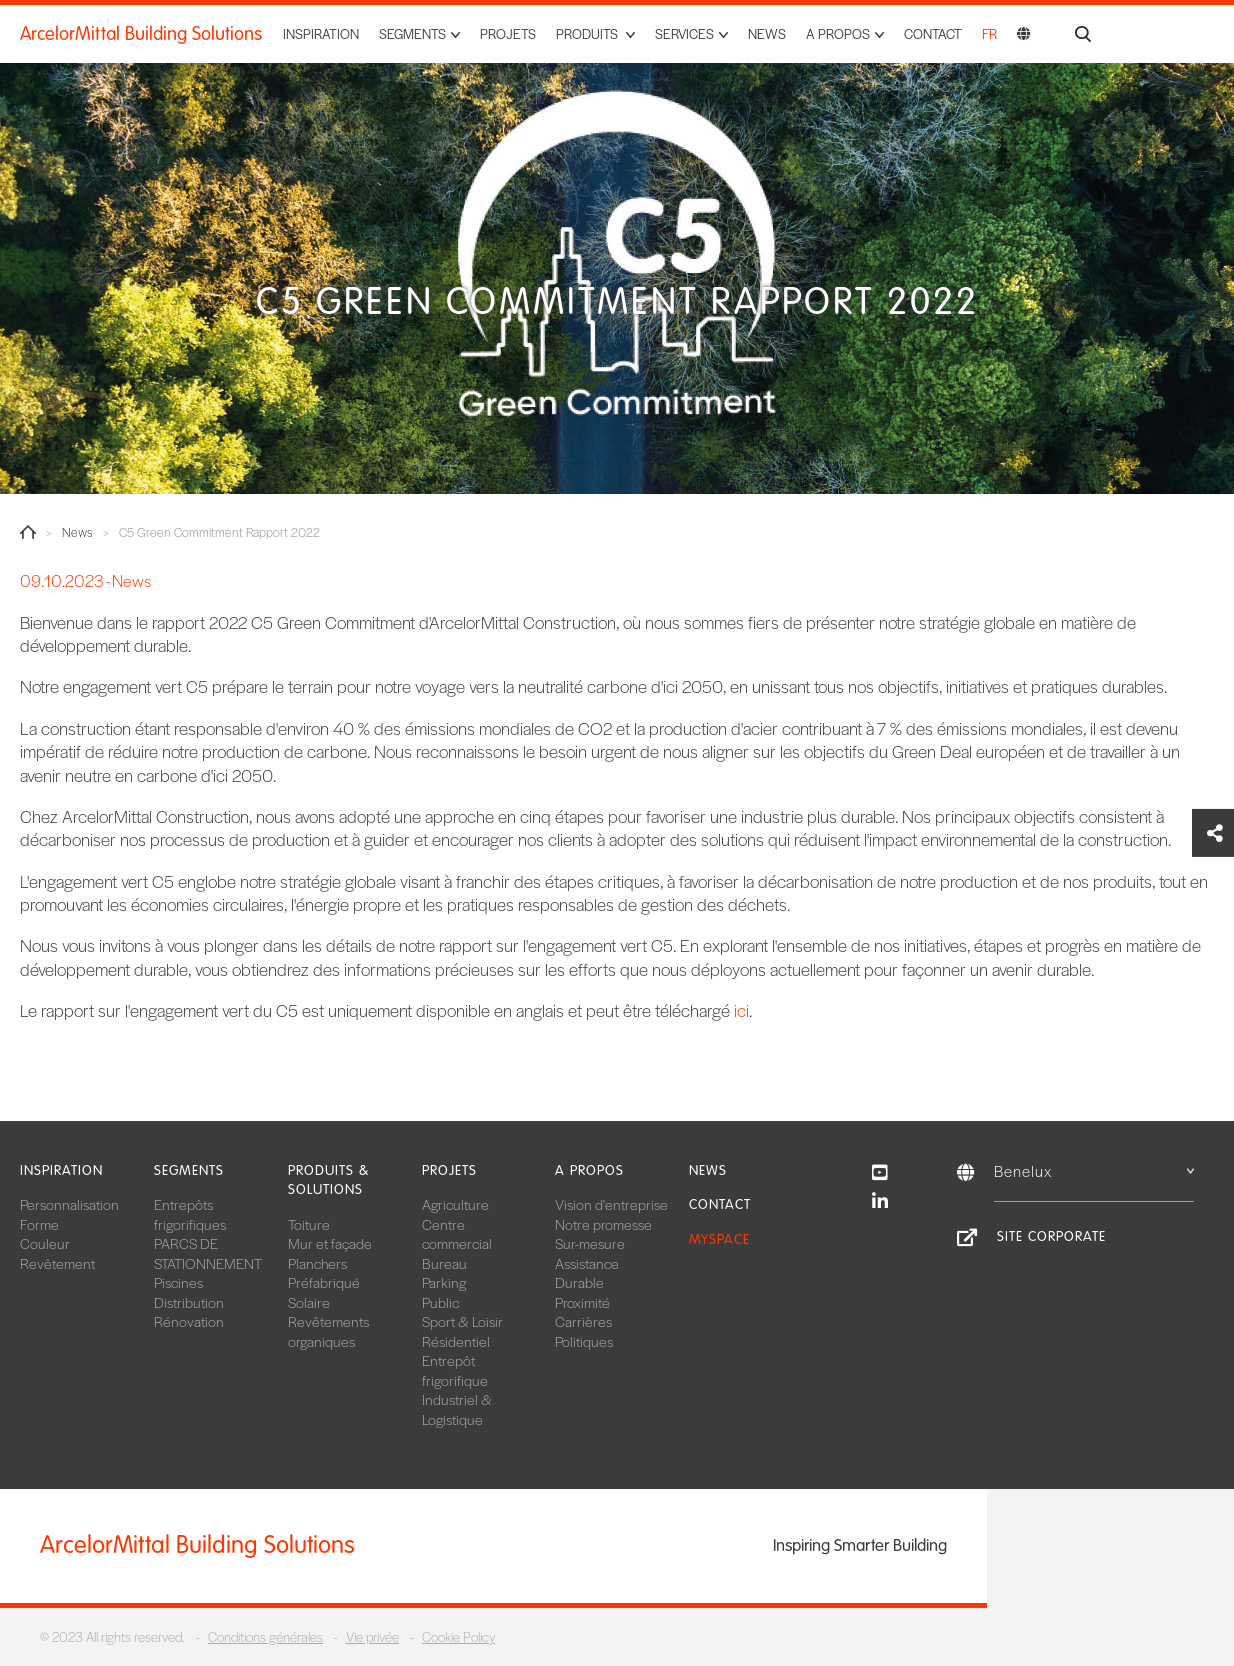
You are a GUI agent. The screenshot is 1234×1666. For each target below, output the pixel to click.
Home (28, 532)
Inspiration (321, 33)
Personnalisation (69, 1204)
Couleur (45, 1243)
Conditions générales (265, 1636)
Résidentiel (456, 1341)
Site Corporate (1051, 1236)
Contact (933, 33)
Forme (39, 1224)
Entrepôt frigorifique (455, 1370)
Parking (444, 1282)
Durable (579, 1282)
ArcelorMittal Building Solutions (141, 34)
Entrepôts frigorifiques (190, 1214)
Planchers (317, 1263)
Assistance (587, 1263)
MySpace (719, 1239)
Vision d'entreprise (611, 1204)
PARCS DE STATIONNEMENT (208, 1253)
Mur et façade (330, 1243)
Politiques (584, 1341)
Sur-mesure (590, 1243)
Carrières (583, 1321)
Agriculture (455, 1204)
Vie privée (372, 1636)
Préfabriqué (324, 1282)
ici (741, 1010)
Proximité (582, 1302)
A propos (589, 1170)
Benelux (1094, 1170)
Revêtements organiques (328, 1331)
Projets (508, 33)
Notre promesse (603, 1224)
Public (440, 1302)
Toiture (309, 1224)
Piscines (178, 1282)
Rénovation (189, 1321)
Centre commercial (457, 1234)
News (767, 33)
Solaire (309, 1302)
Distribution (189, 1302)
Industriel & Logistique (457, 1409)
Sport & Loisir (462, 1321)
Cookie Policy (458, 1636)
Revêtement (57, 1263)
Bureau (444, 1263)
